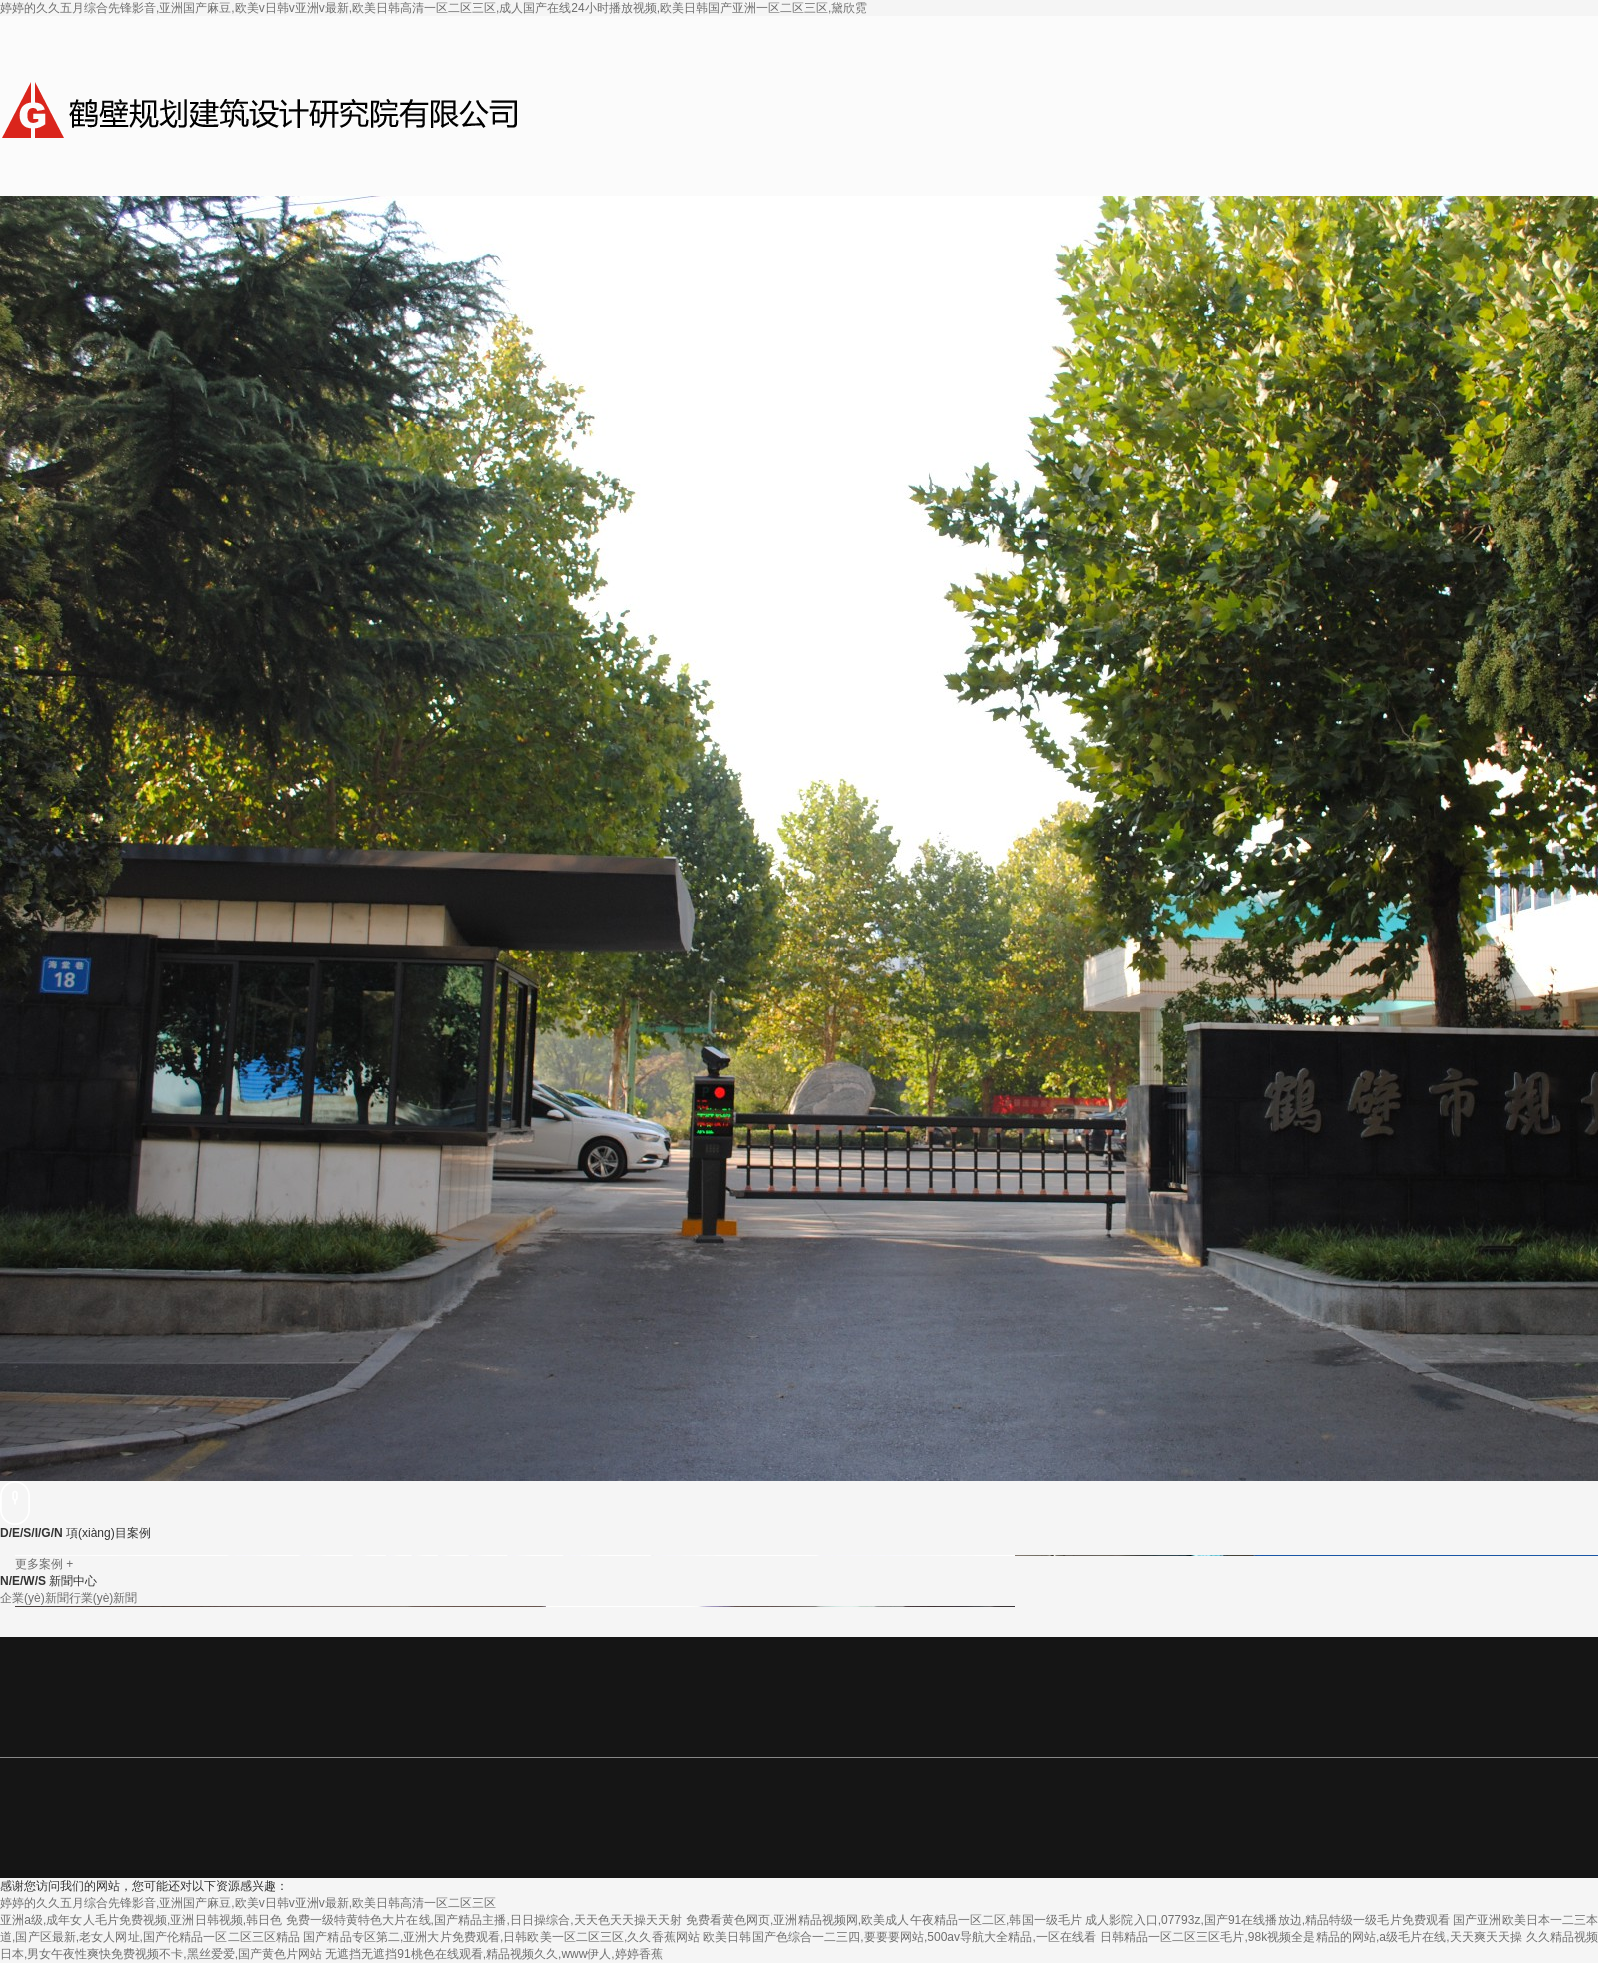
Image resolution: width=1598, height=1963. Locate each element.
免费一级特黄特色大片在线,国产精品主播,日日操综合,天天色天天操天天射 (484, 1920)
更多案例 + (44, 1564)
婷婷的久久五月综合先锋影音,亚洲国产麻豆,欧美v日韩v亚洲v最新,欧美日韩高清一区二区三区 (248, 1903)
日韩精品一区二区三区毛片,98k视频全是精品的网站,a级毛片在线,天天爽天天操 (1311, 1937)
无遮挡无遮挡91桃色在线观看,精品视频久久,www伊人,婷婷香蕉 (493, 1954)
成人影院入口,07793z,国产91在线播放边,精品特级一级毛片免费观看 (1267, 1920)
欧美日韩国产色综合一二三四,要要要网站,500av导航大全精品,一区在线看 (899, 1937)
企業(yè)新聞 (34, 1598)
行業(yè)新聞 (103, 1598)
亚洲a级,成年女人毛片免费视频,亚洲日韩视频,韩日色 (141, 1920)
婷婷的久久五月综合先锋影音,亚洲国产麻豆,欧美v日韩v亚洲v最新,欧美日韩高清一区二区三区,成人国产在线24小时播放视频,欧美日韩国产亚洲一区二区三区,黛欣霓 (433, 8)
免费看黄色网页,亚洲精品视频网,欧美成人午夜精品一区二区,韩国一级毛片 (884, 1920)
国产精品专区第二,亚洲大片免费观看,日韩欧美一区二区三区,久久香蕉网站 (501, 1937)
